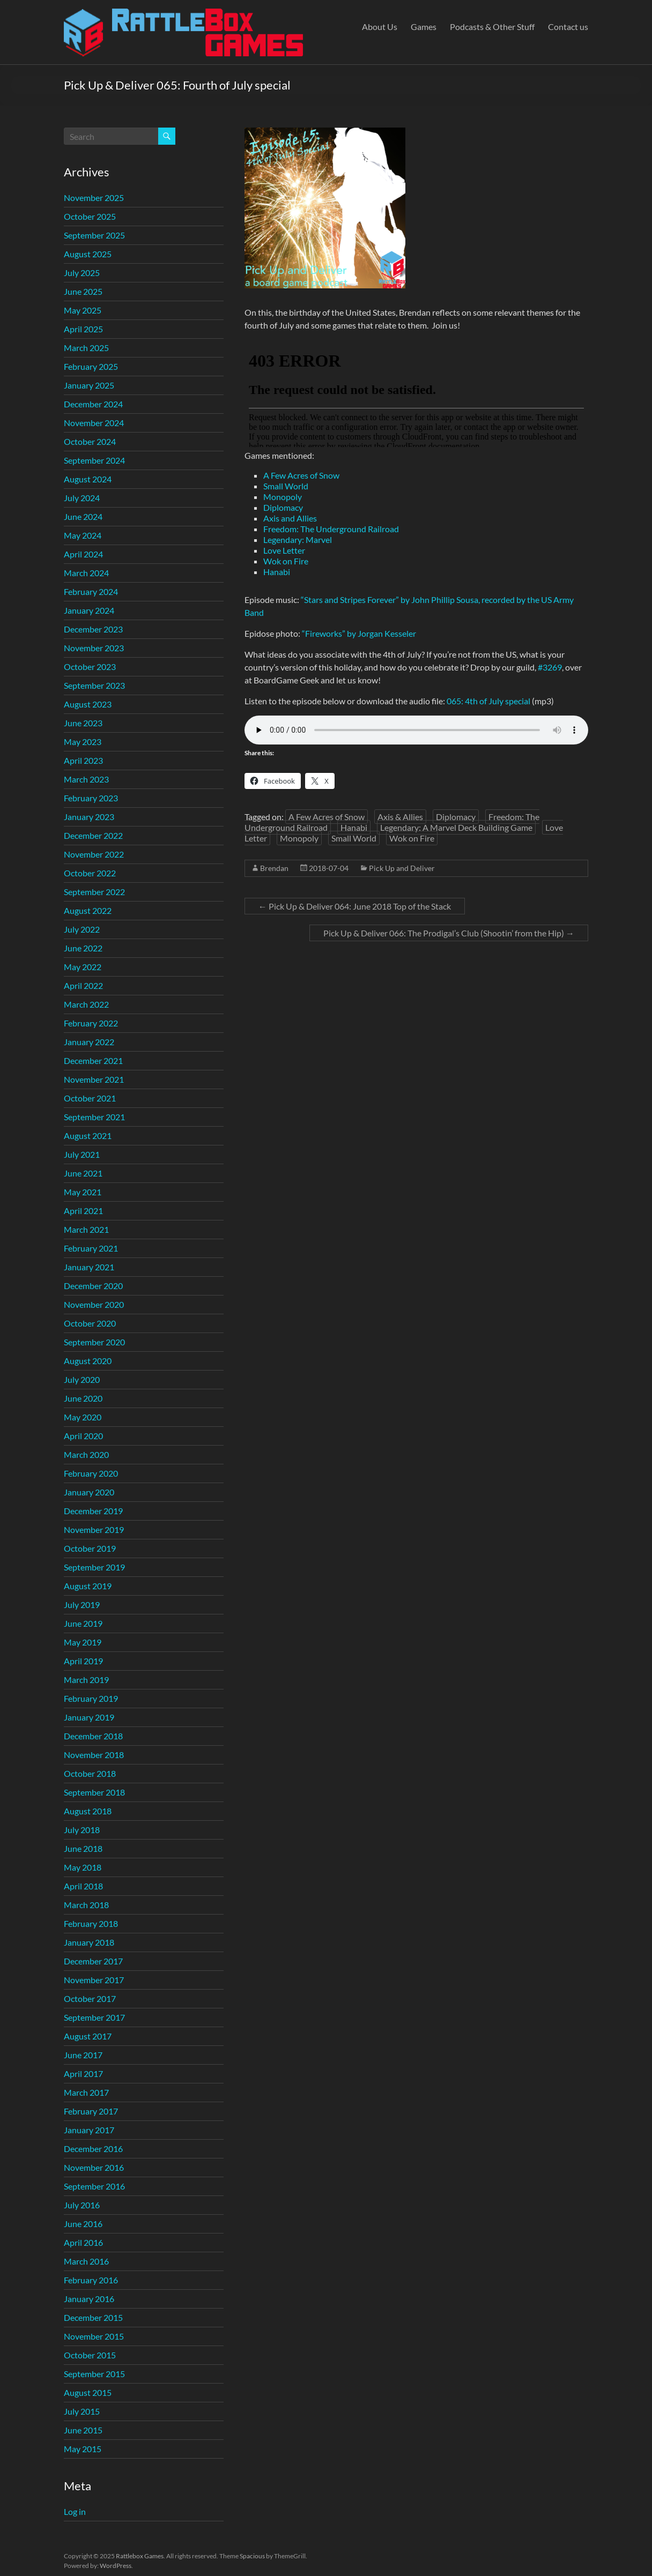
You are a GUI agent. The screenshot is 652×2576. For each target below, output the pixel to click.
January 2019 (89, 1717)
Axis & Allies (400, 816)
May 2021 (82, 1192)
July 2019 (82, 1604)
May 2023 (82, 741)
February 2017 (91, 2111)
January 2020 (89, 1492)
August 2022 (88, 910)
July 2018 (82, 1830)
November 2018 (94, 1754)
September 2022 (94, 892)
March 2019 (86, 1679)
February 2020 (91, 1473)
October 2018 (90, 1773)
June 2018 (83, 1848)
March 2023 (86, 779)
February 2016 (91, 2280)
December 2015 (93, 2317)
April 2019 (83, 1661)
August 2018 (88, 1811)
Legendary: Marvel (297, 539)
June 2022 (83, 948)
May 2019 (82, 1642)
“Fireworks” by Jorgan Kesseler (359, 633)
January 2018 (89, 1942)
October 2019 (90, 1548)
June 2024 (83, 516)
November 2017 (94, 1980)
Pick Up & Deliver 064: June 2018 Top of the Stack (354, 906)
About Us (379, 26)
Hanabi (276, 572)
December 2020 (93, 1285)
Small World (285, 486)
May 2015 (82, 2449)
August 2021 (88, 1135)
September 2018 (94, 1792)
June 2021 (83, 1173)
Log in (75, 2511)
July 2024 (82, 498)
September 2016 (94, 2186)
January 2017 (89, 2130)
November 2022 (94, 854)
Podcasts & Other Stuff (492, 26)
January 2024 (89, 610)
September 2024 (94, 460)
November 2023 (94, 648)
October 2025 (90, 216)
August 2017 (88, 2036)
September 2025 (94, 235)
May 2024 (82, 535)
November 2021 (94, 1079)
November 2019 (94, 1529)
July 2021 (82, 1154)
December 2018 (93, 1736)
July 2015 (82, 2411)
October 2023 (90, 666)
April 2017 (83, 2073)
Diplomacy (283, 507)
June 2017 (83, 2055)
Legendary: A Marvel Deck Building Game (456, 827)
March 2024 (86, 573)
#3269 (550, 667)
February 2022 (91, 1023)
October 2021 (90, 1098)
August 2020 (88, 1361)
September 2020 (94, 1342)
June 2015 (83, 2430)
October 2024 (90, 441)
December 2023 (93, 629)
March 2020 (86, 1454)
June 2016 (83, 2223)
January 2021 (89, 1267)
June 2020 (83, 1398)
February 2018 (91, 1923)
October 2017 (90, 1998)
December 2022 (93, 835)
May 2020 (82, 1417)
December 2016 (93, 2148)
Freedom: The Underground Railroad (331, 529)
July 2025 (82, 272)
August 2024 (88, 479)
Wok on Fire (285, 561)
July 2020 (82, 1379)
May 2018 (82, 1867)
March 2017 (86, 2092)
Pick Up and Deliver (402, 868)
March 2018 (86, 1905)
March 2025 (86, 348)
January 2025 (89, 385)
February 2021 (91, 1248)
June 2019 (83, 1623)
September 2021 (94, 1117)
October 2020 (90, 1323)
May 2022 (82, 967)
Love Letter (284, 550)
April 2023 (83, 760)
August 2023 (88, 704)
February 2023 (91, 798)
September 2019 (94, 1567)
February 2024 (91, 591)
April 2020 (83, 1436)
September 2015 (94, 2374)
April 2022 (83, 985)
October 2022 (90, 873)
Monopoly (282, 497)
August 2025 (88, 254)
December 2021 (93, 1060)
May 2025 (82, 310)
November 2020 (94, 1304)
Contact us (568, 26)
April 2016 (83, 2242)
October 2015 (90, 2355)
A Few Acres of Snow (301, 475)
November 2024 (94, 423)
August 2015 (88, 2392)
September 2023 (94, 685)
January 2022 (89, 1042)
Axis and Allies (290, 518)
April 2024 (83, 554)
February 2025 (91, 366)
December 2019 (93, 1511)
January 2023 (89, 816)
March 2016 (86, 2261)
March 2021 (86, 1229)
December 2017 (93, 1961)
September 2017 (94, 2017)
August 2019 (88, 1586)
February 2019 (91, 1698)
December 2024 (93, 404)
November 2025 (94, 197)
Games (423, 26)
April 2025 (83, 329)
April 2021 (83, 1210)
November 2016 (94, 2167)
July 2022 (82, 929)
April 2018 (83, 1886)
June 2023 (83, 723)
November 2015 (94, 2336)
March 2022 (86, 1004)
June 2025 (83, 291)
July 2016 (82, 2205)
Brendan (274, 868)
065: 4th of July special (488, 701)
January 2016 (89, 2299)
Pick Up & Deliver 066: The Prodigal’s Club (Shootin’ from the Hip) (448, 933)
